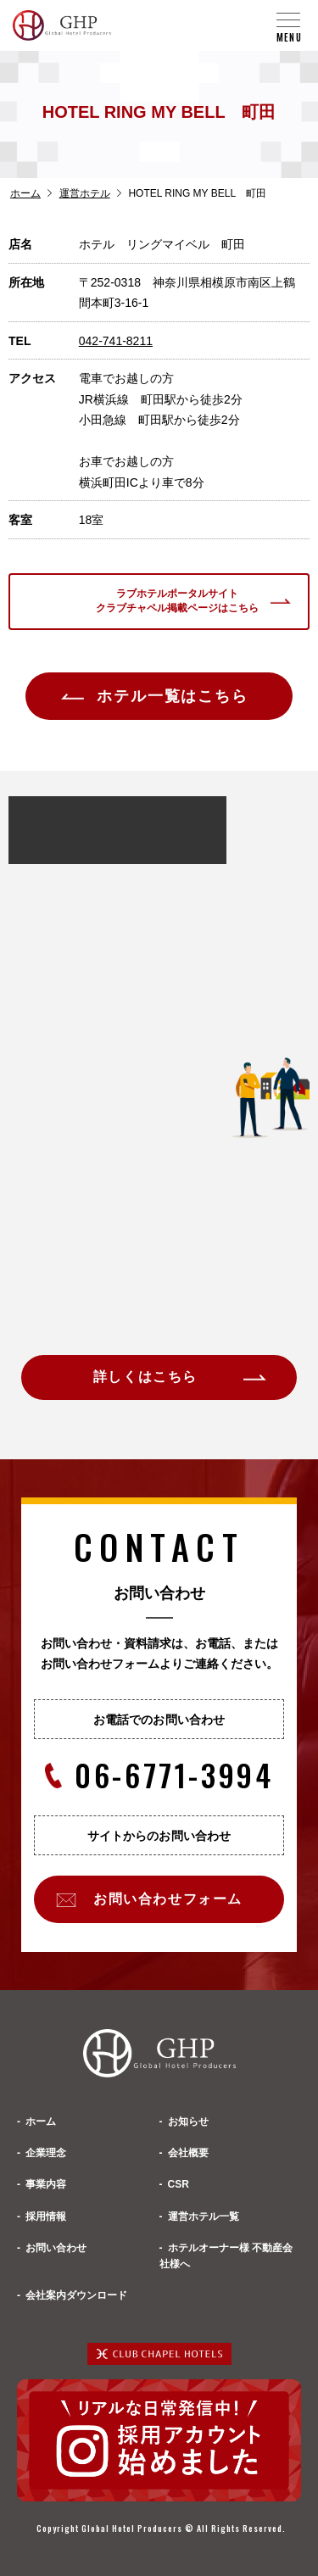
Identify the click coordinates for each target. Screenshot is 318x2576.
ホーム (25, 193)
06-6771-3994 (159, 1774)
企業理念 (45, 2153)
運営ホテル (84, 193)
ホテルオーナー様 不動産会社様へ (226, 2256)
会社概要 (188, 2153)
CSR (178, 2184)
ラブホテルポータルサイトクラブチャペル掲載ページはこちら (177, 601)
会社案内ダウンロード (76, 2295)
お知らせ (188, 2121)
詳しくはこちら (145, 1376)
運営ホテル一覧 (203, 2216)
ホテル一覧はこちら (172, 696)
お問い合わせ (55, 2248)
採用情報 (45, 2216)
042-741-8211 (116, 341)
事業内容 (45, 2184)
